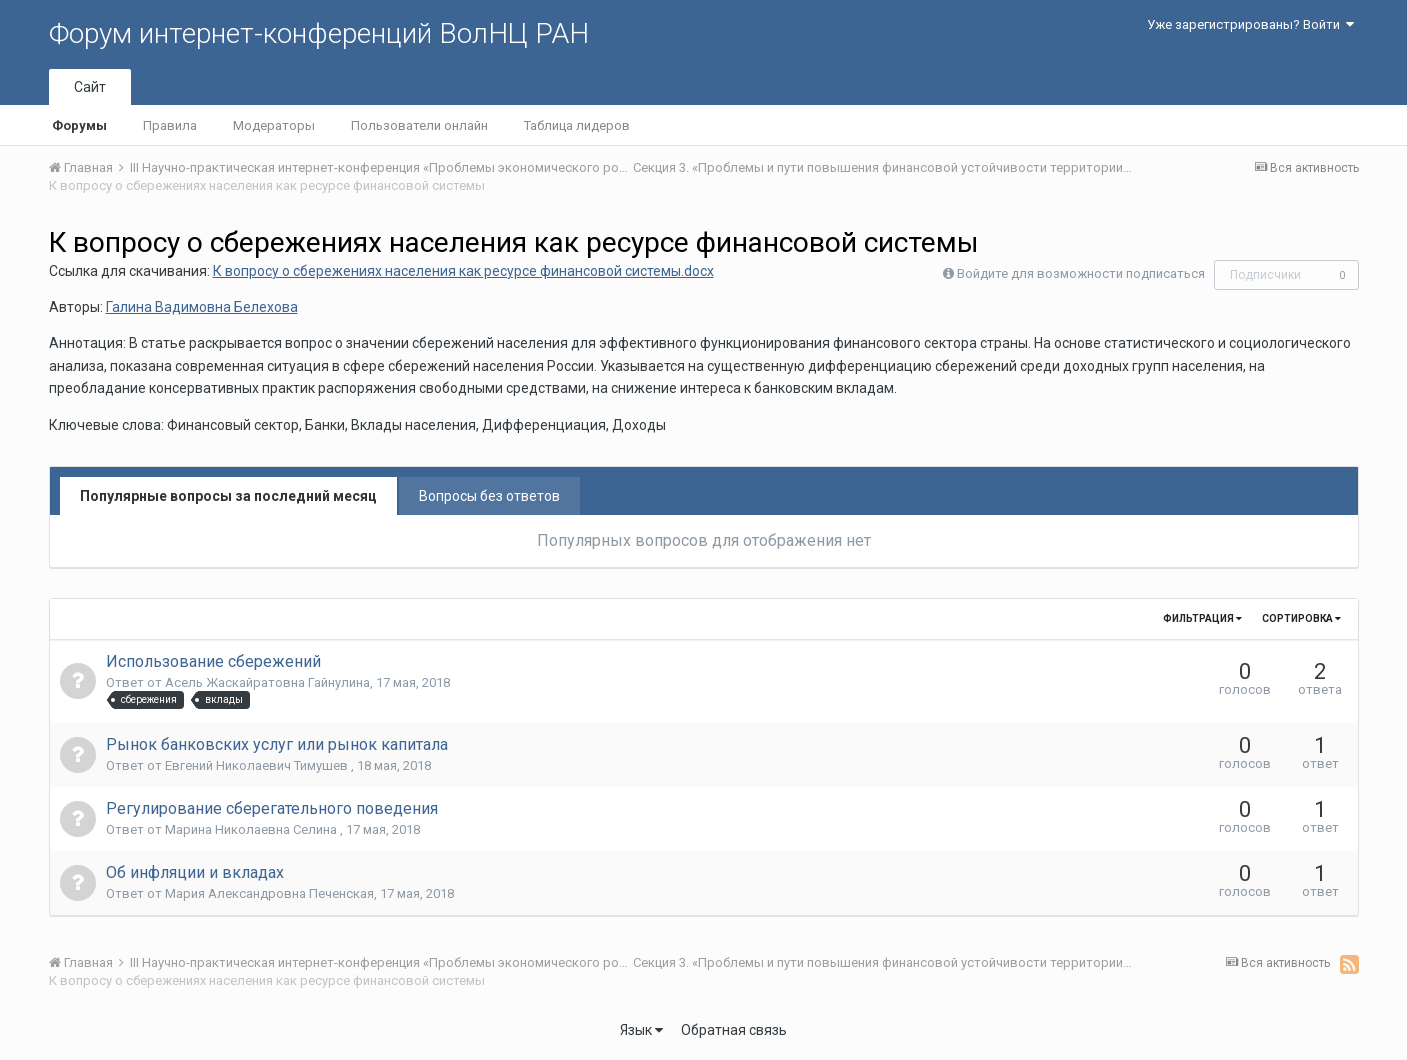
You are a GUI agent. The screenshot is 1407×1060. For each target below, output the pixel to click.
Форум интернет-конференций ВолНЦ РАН (319, 33)
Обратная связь (734, 1030)
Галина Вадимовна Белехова (202, 307)
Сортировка (1301, 618)
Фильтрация (1202, 618)
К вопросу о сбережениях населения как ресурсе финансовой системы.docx (463, 271)
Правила (170, 125)
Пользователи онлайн (419, 125)
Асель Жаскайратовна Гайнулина (267, 682)
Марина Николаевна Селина (252, 829)
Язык (641, 1030)
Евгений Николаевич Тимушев (258, 765)
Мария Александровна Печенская (269, 893)
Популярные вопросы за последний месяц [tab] (228, 496)
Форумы (79, 125)
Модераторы (274, 125)
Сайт (90, 87)
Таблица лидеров (577, 125)
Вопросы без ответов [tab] (489, 496)
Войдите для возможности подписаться (1081, 273)
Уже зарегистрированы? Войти (1250, 24)
